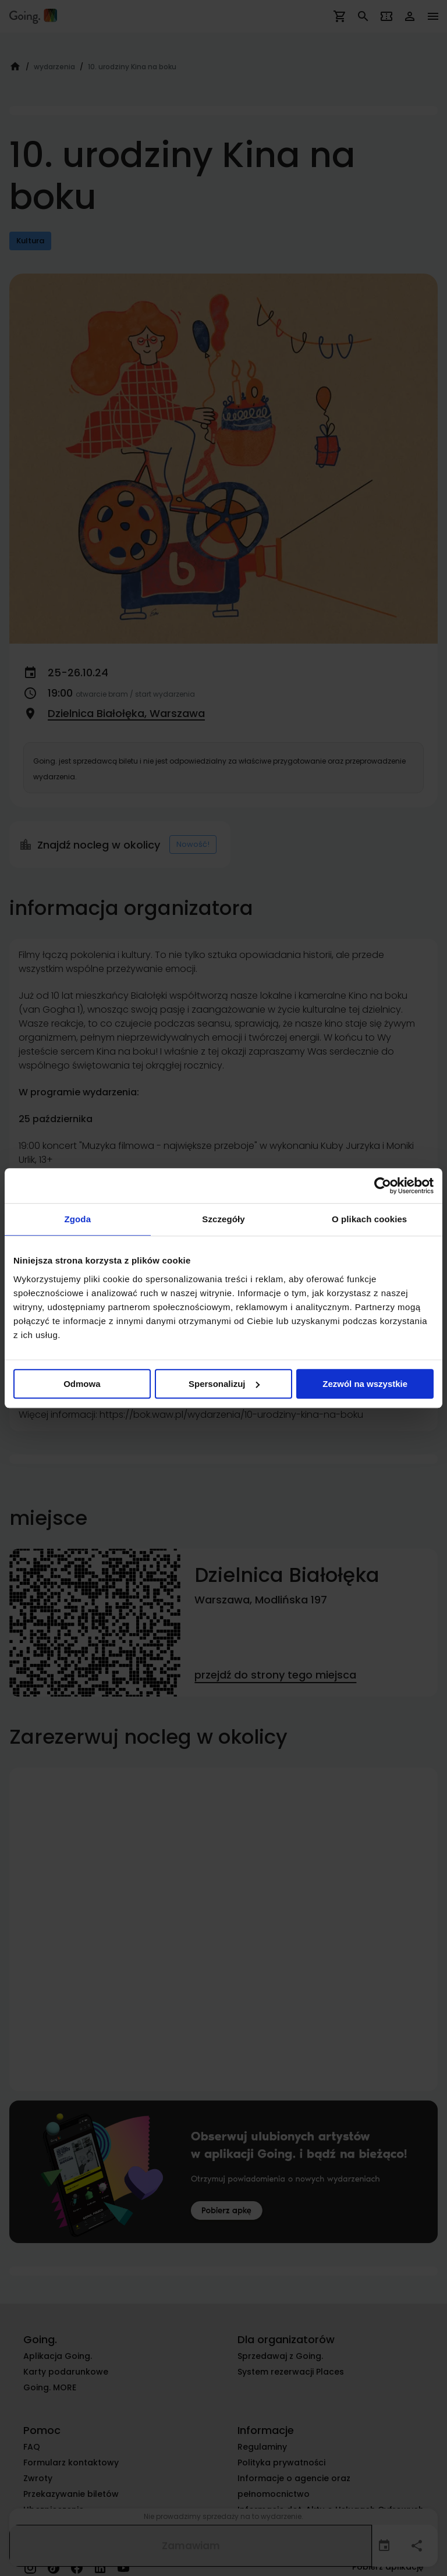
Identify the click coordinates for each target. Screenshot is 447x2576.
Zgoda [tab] (78, 1219)
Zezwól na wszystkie (364, 1384)
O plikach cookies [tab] (369, 1219)
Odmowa (81, 1384)
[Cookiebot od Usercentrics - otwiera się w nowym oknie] (383, 1185)
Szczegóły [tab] (223, 1219)
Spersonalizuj (224, 1384)
